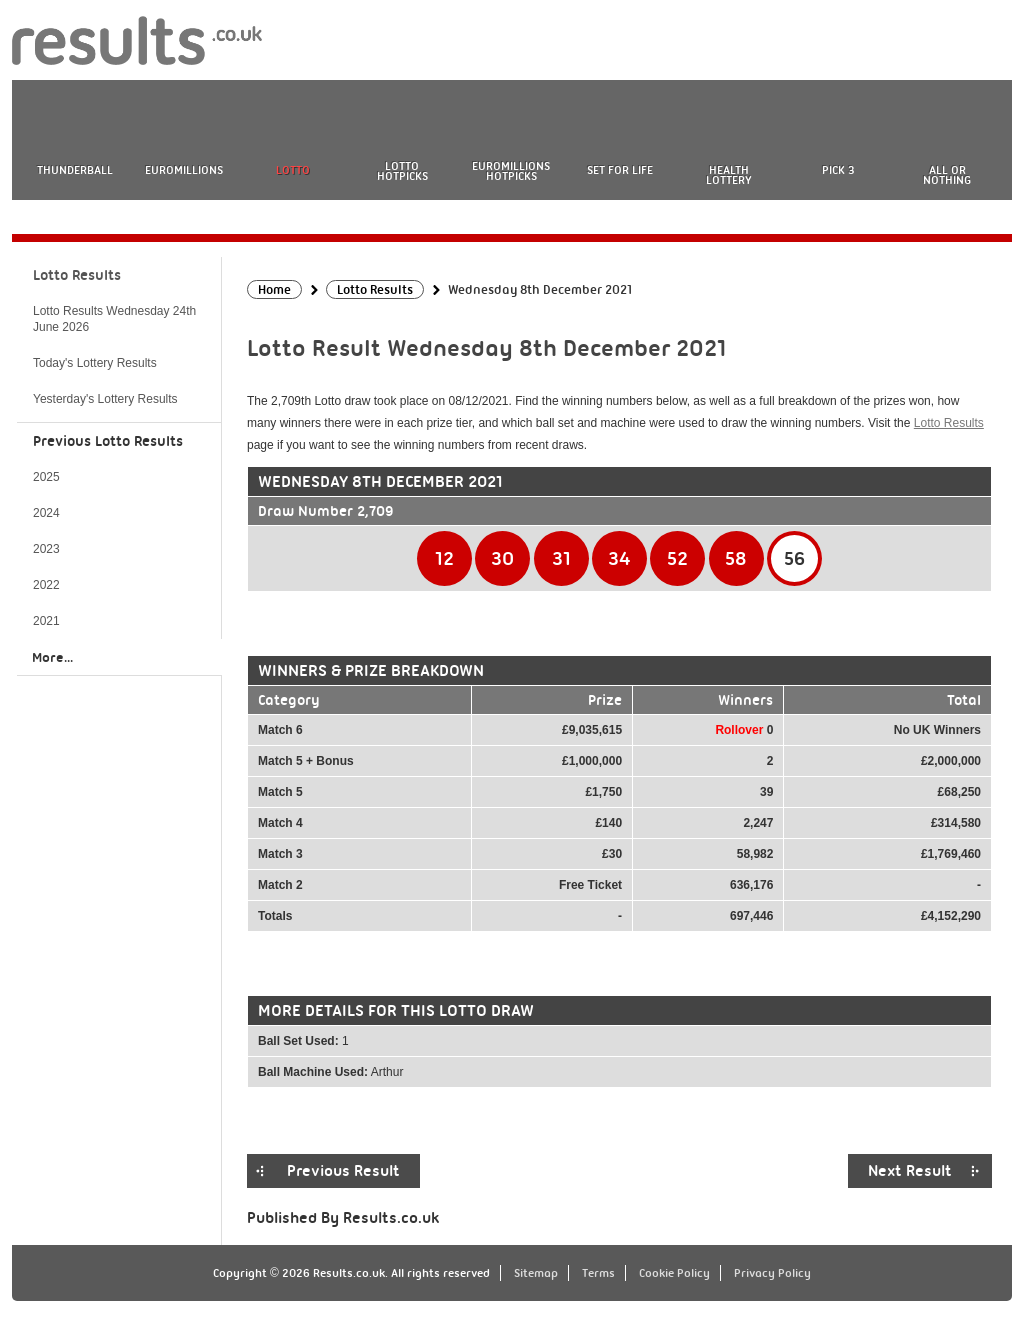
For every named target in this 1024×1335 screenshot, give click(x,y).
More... (52, 657)
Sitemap (536, 1273)
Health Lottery (729, 175)
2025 (46, 477)
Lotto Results (949, 423)
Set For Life (620, 170)
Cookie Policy (674, 1273)
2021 (46, 621)
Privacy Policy (772, 1273)
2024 (46, 513)
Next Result (910, 1171)
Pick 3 (838, 170)
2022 (46, 585)
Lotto (293, 170)
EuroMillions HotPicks (511, 171)
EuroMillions (184, 170)
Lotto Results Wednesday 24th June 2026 (114, 319)
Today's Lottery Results (95, 363)
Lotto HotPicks (402, 171)
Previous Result (343, 1171)
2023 (46, 549)
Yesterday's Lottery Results (105, 399)
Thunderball (75, 170)
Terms (598, 1273)
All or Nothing (947, 175)
